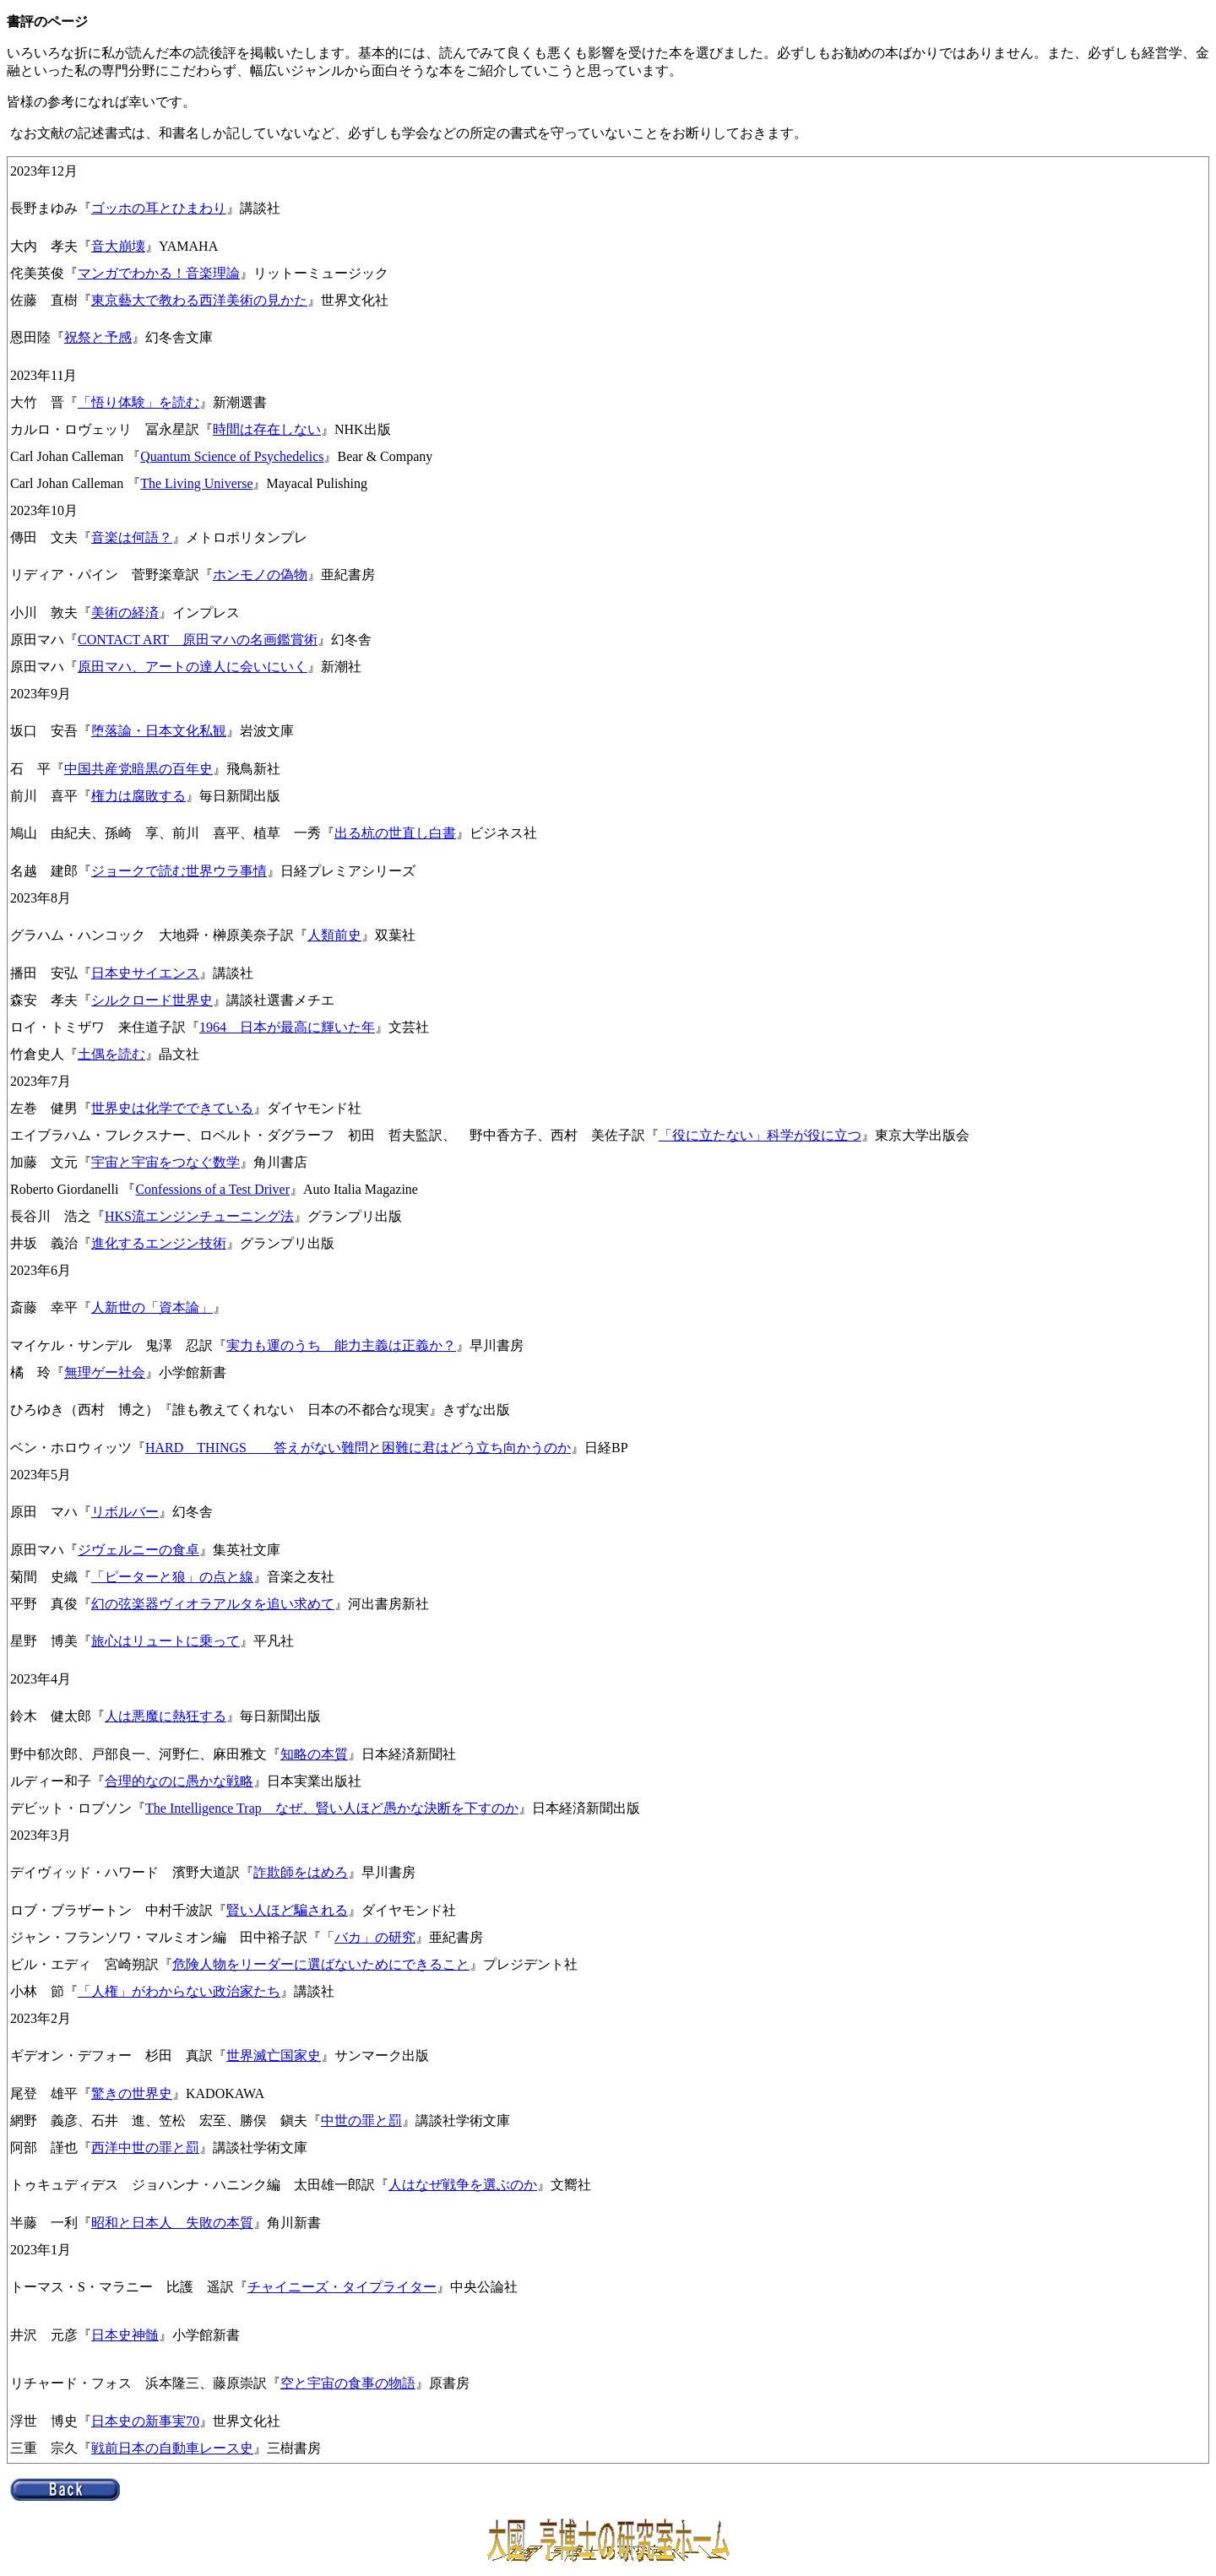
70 (192, 2421)
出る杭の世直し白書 (395, 833)
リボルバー (125, 1512)
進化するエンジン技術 (158, 1243)
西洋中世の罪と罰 (145, 2147)
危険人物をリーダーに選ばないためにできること (321, 1964)
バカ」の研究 (374, 1937)
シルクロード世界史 (152, 1000)
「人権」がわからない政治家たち (179, 1991)
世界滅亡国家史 (273, 2055)
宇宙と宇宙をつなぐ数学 (165, 1162)
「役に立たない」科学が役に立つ (760, 1135)
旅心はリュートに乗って (165, 1641)
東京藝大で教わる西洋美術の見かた (199, 300)
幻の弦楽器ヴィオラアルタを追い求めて (212, 1604)
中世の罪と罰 (361, 2120)
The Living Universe (196, 483)
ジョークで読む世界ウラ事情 (179, 871)
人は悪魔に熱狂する (165, 1716)
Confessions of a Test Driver (212, 1189)
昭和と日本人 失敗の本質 (172, 2222)
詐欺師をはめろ (300, 1872)
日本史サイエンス (145, 973)
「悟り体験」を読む (138, 402)
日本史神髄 (125, 2335)
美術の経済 (125, 612)
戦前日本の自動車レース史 (172, 2448)
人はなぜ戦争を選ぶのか (462, 2184)
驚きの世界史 (131, 2093)
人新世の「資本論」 (152, 1307)
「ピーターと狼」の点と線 (172, 1577)
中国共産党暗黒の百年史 (138, 769)
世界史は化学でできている (172, 1108)
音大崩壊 (118, 246)
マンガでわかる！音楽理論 (159, 273)
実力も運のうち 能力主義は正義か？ (341, 1345)
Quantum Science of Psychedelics (231, 456)
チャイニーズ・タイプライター (342, 2287)
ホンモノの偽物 (260, 574)
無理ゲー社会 (104, 1372)
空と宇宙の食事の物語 (347, 2383)
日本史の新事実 (138, 2421)
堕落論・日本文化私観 (158, 731)
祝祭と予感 (98, 337)
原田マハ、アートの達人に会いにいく (192, 666)
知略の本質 (314, 1754)
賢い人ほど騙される (287, 1910)
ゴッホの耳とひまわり (158, 208)
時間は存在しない (267, 429)
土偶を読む (111, 1054)
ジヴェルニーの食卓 (138, 1550)
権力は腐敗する (138, 796)
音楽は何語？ (131, 537)
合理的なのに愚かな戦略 (179, 1781)
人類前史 (334, 935)
